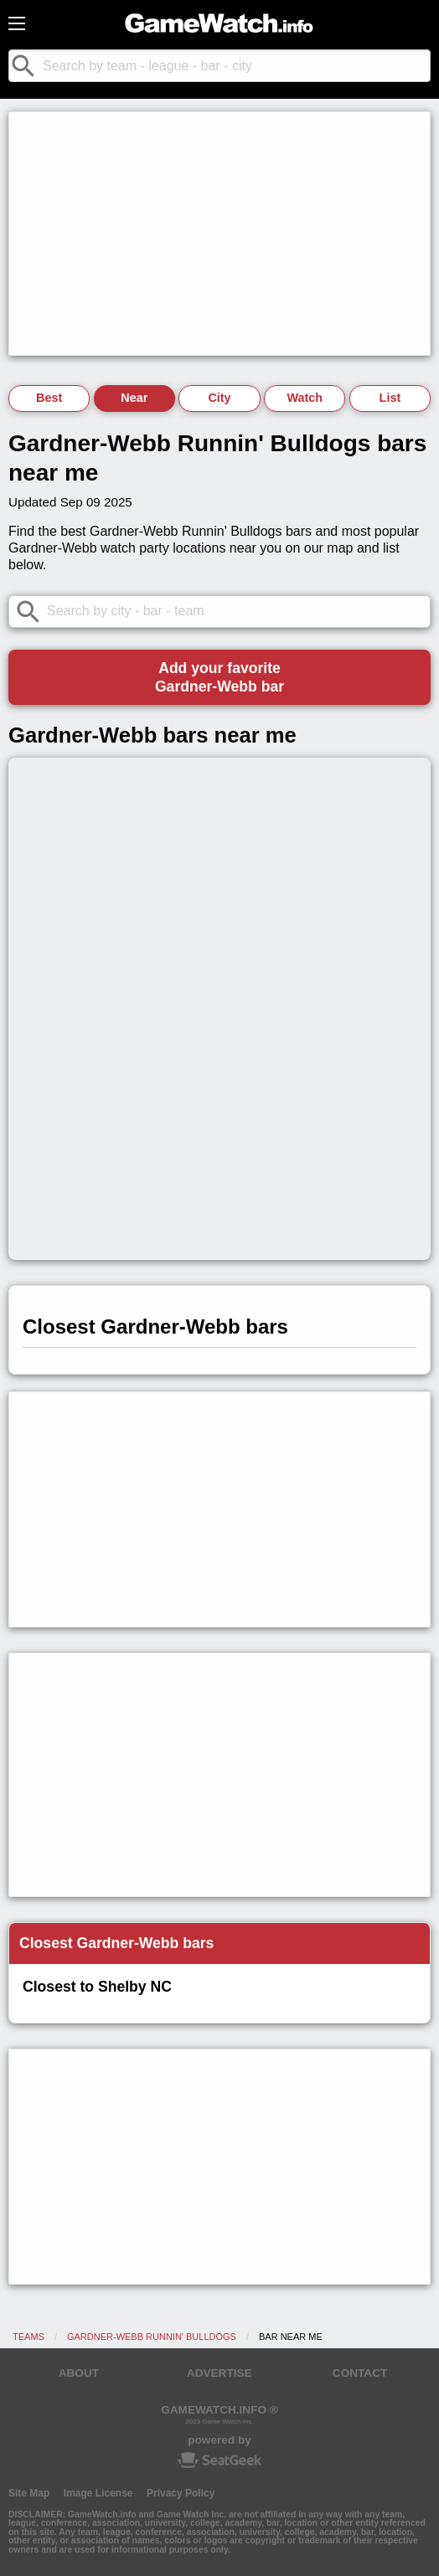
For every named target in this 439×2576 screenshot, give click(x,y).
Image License (98, 2493)
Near (134, 397)
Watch (305, 397)
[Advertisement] (219, 233)
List (390, 397)
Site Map (28, 2493)
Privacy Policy (180, 2493)
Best (49, 397)
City (219, 397)
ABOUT (79, 2373)
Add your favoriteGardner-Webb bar (219, 677)
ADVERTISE (219, 2373)
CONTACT (360, 2373)
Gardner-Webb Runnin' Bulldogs (151, 2337)
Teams (28, 2337)
